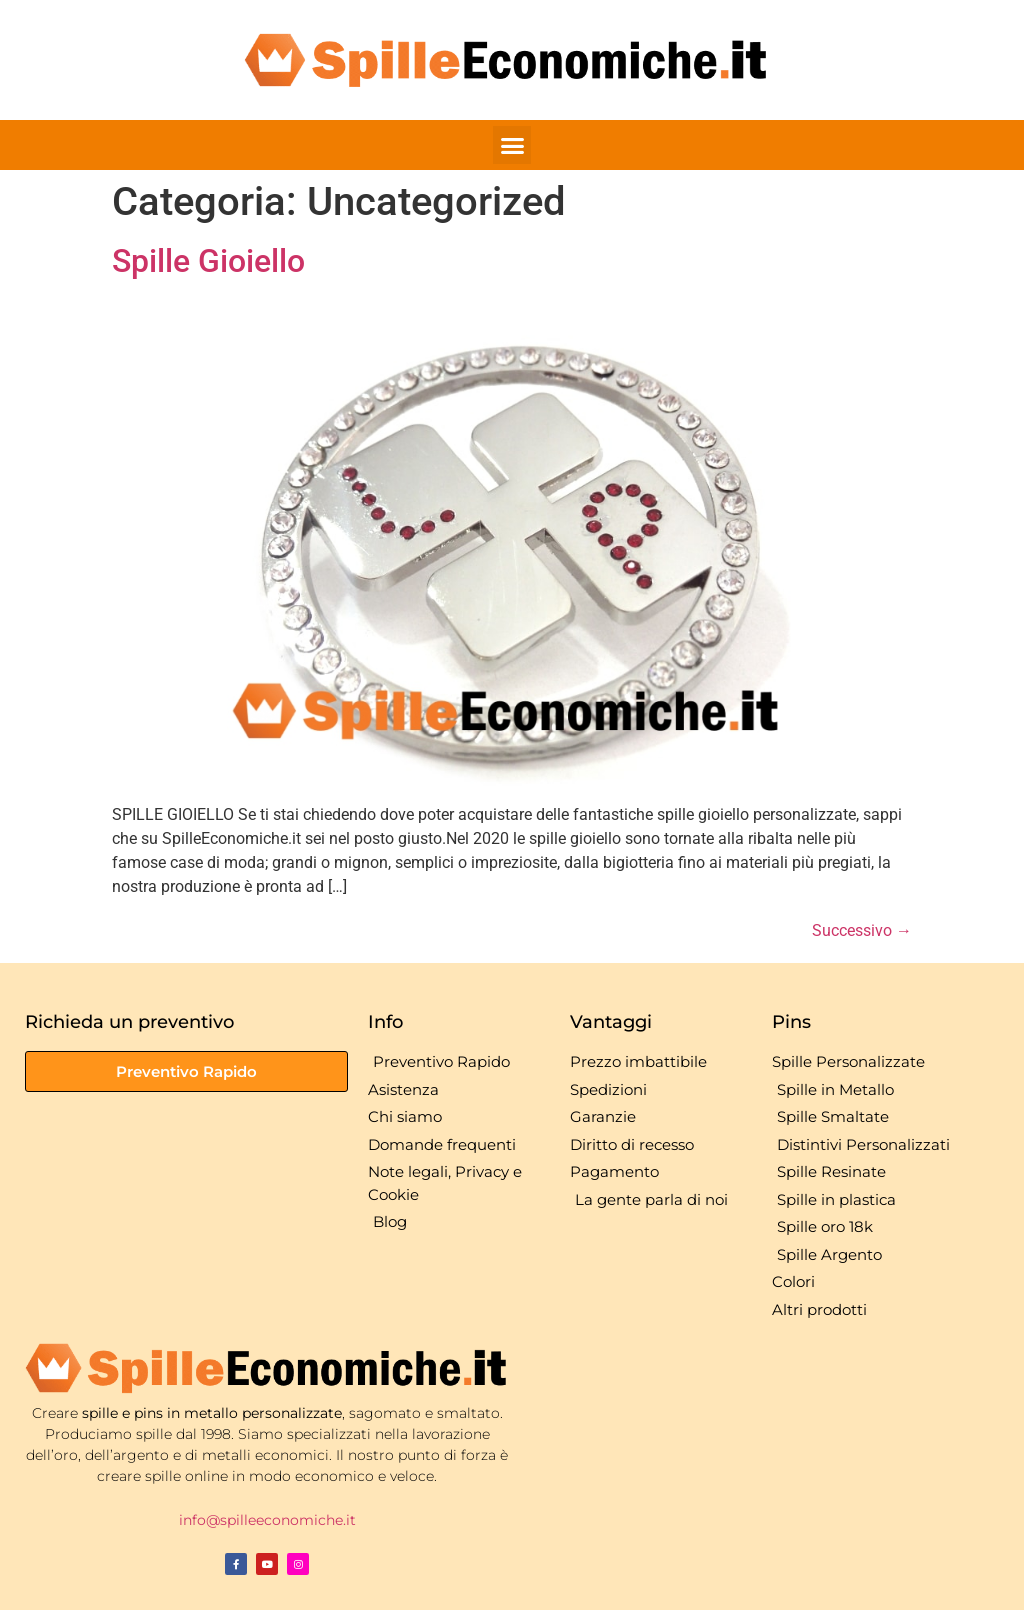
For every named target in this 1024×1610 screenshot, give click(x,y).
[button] (512, 145)
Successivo (862, 930)
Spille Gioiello (208, 261)
